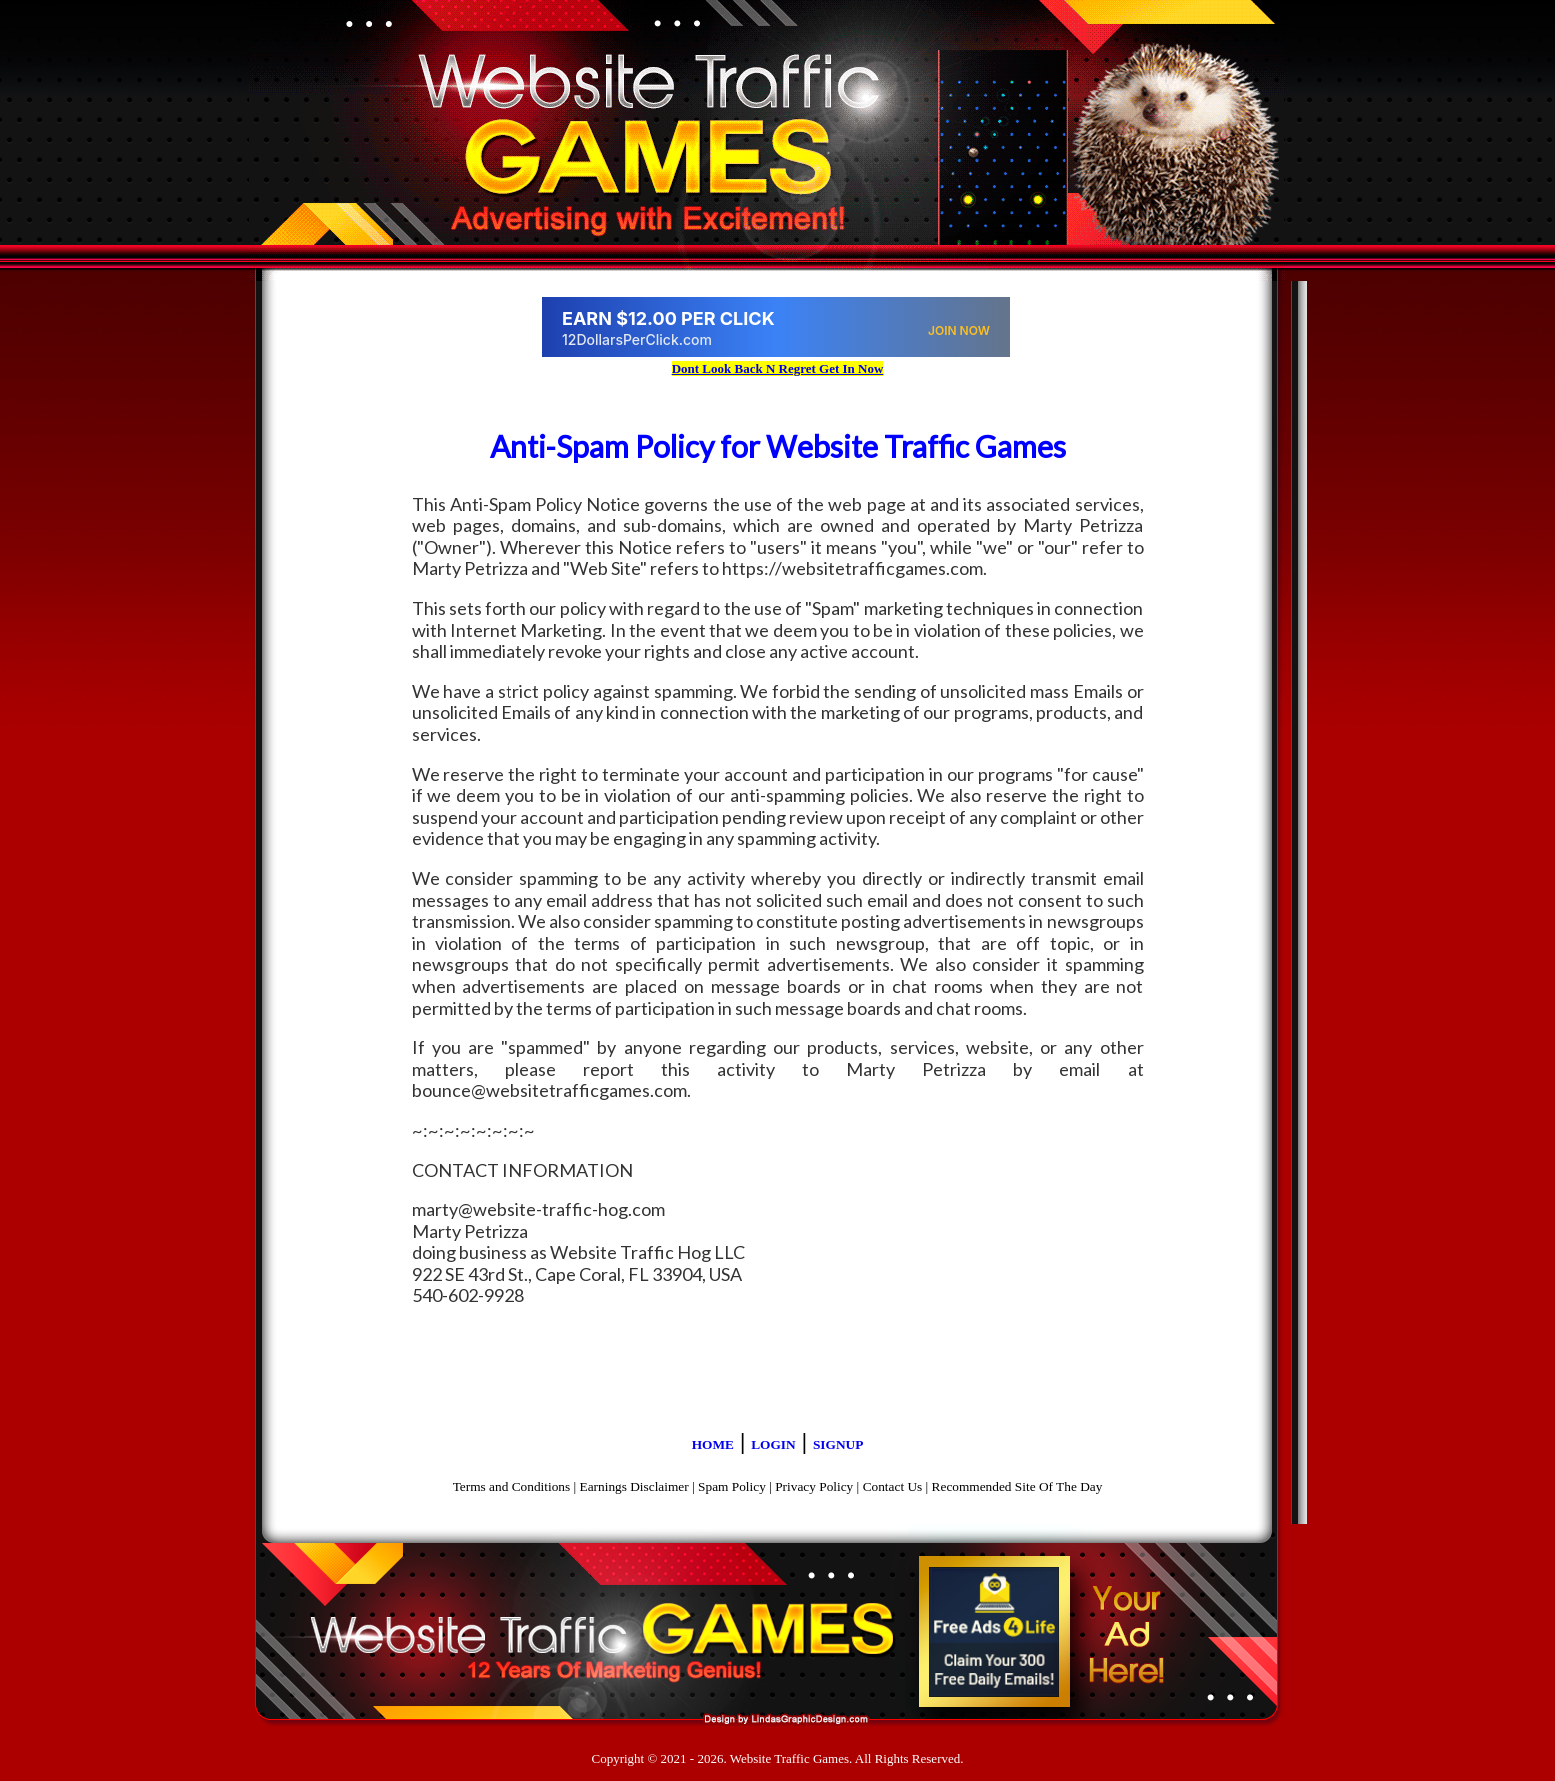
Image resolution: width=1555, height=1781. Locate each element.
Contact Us (893, 1486)
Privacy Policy (814, 1486)
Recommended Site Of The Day (1017, 1486)
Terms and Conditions (512, 1486)
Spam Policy (732, 1486)
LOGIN (773, 1444)
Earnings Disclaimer (634, 1486)
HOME (713, 1444)
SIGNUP (838, 1444)
